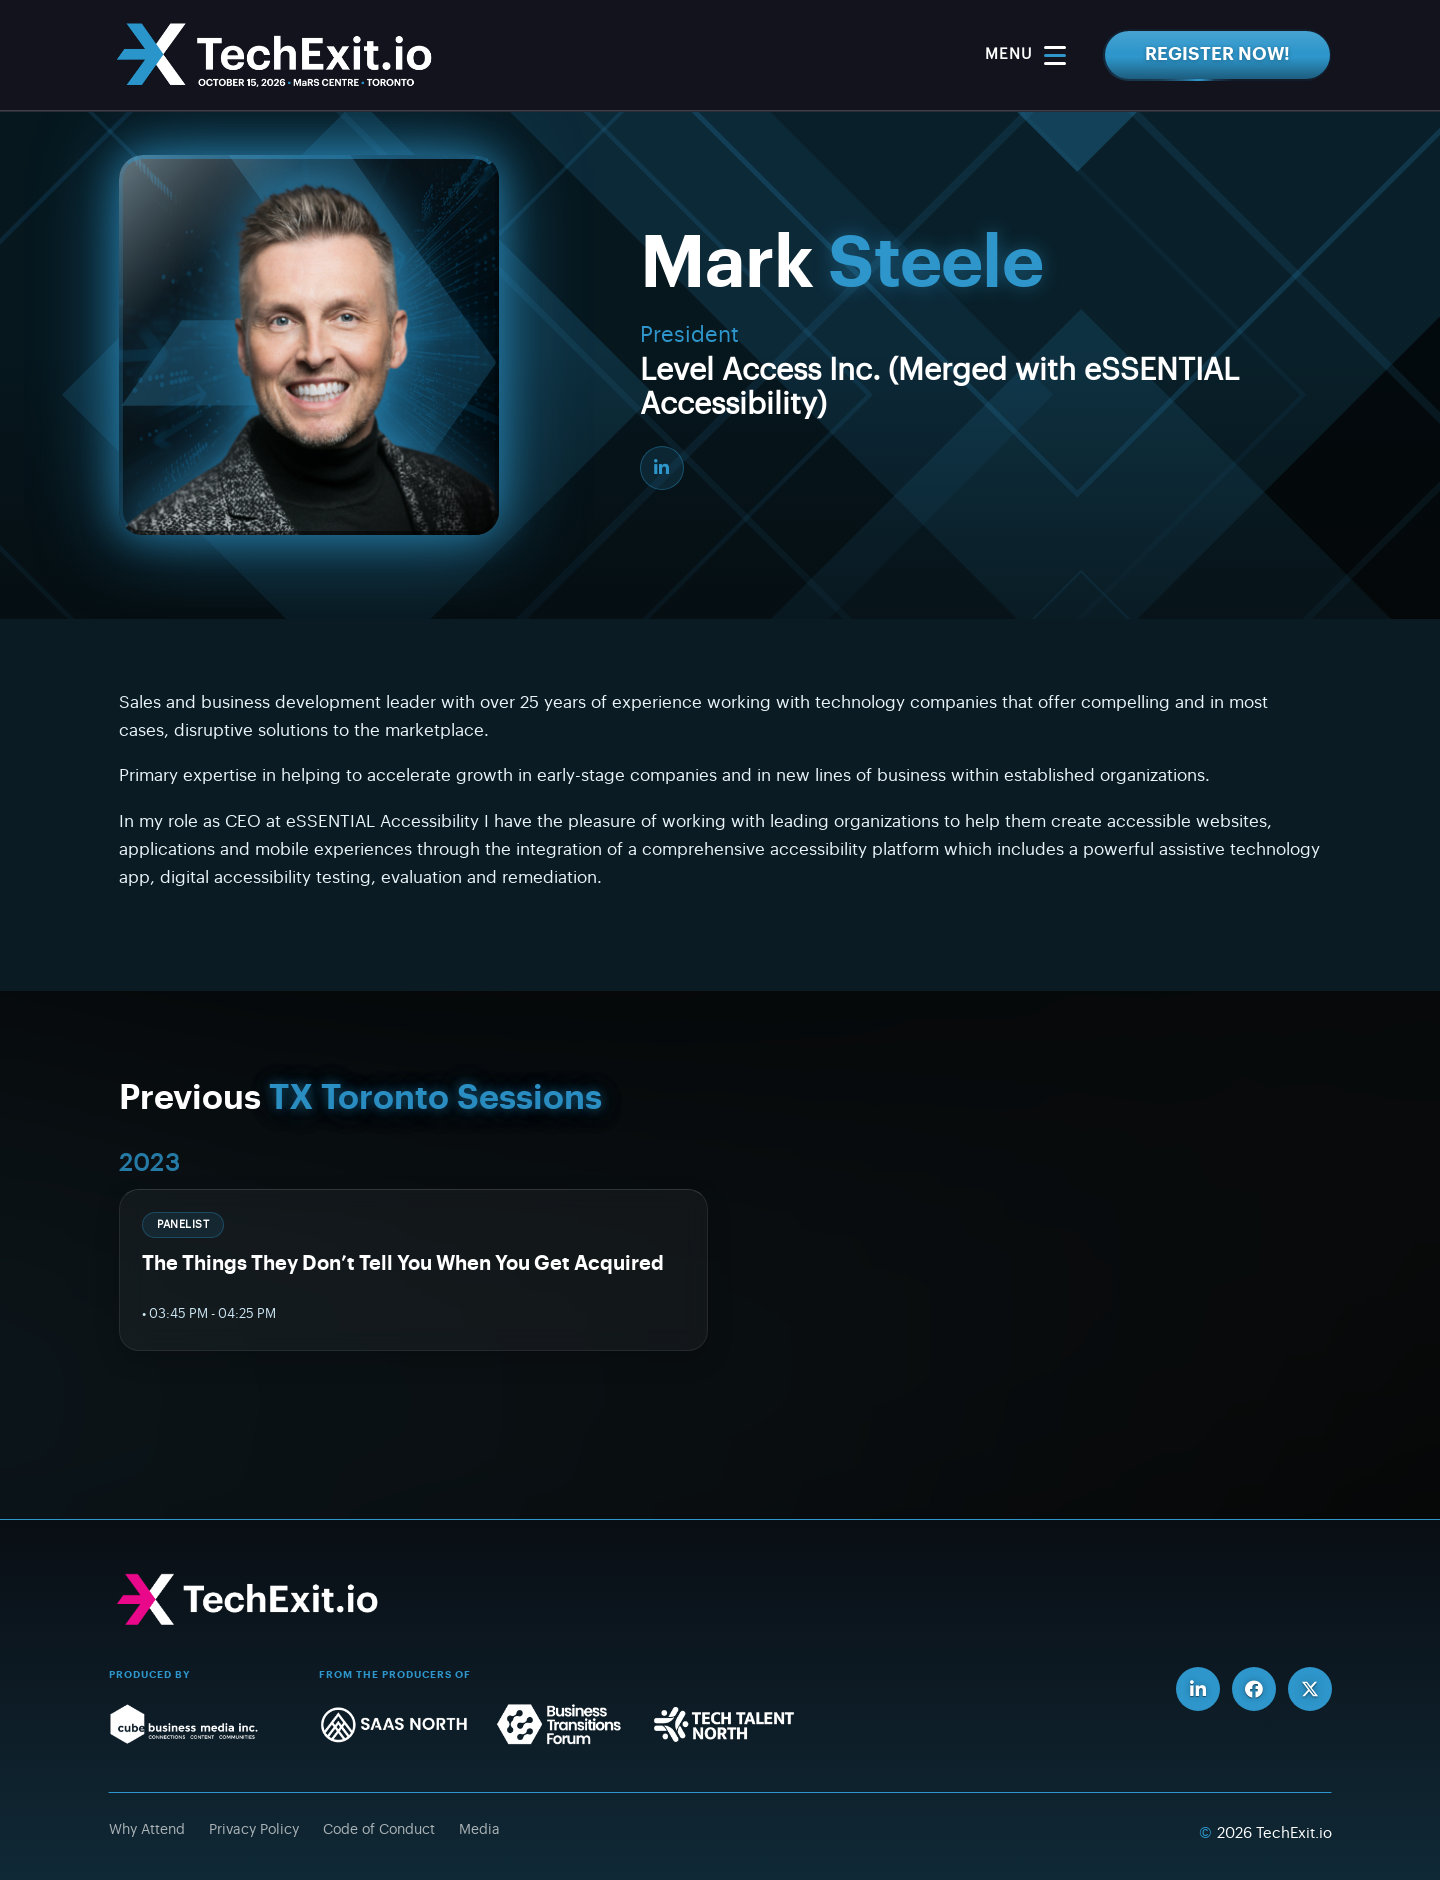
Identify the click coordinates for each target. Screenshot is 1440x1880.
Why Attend (147, 1830)
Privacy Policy (254, 1830)
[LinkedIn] (662, 468)
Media (479, 1830)
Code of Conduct (379, 1830)
